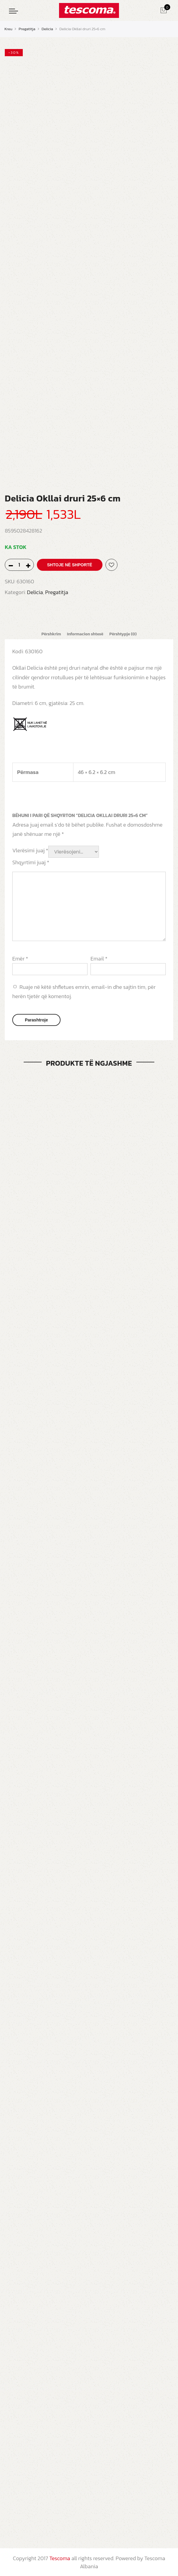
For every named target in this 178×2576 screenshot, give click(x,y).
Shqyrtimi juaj (30, 862)
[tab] (51, 633)
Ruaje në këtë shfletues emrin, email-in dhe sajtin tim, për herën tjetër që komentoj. (84, 991)
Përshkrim (51, 633)
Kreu (8, 29)
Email (98, 958)
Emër (20, 958)
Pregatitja (27, 29)
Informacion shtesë (85, 633)
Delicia (47, 29)
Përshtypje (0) (124, 633)
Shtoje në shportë (69, 564)
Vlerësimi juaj (30, 850)
